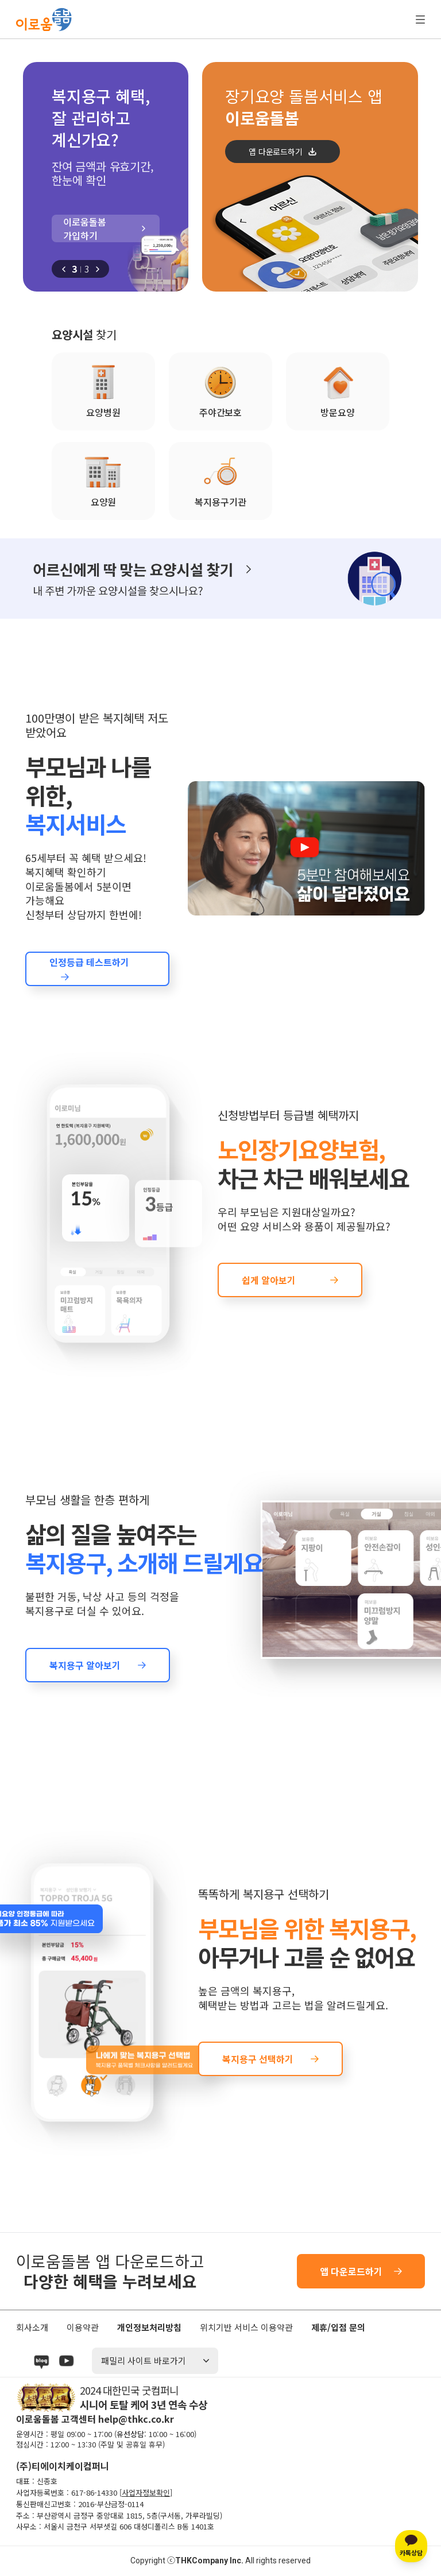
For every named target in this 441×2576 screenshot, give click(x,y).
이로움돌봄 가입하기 (84, 228)
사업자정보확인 (146, 2492)
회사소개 (32, 2327)
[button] (63, 269)
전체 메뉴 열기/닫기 (420, 19)
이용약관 (83, 2327)
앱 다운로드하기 (275, 151)
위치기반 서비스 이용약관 (246, 2327)
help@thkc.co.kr (136, 2419)
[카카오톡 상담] (411, 2546)
